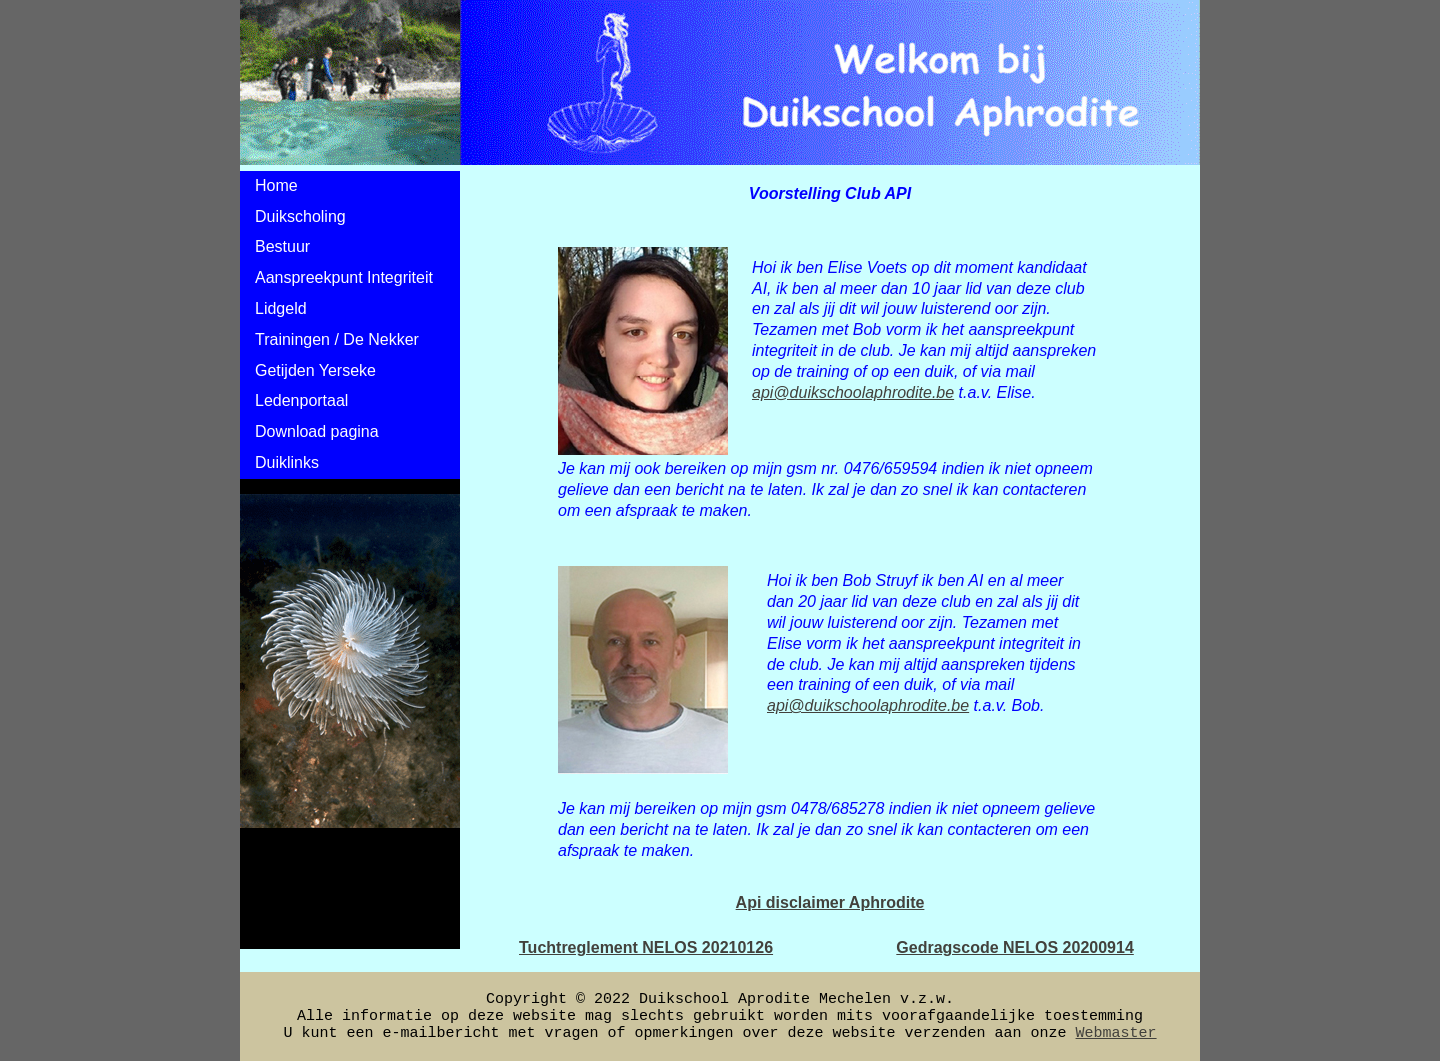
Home (276, 185)
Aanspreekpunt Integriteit (344, 277)
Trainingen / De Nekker (337, 339)
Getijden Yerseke (315, 370)
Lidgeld (281, 308)
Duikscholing (300, 216)
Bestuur (282, 246)
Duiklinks (287, 462)
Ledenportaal (301, 400)
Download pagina (317, 431)
